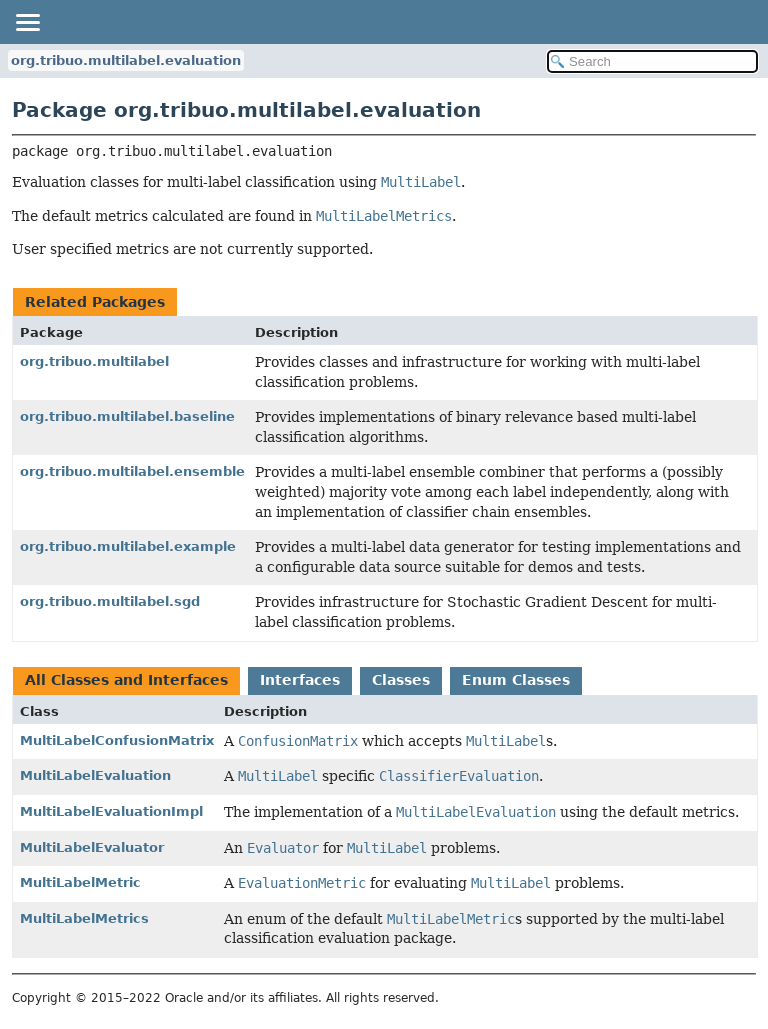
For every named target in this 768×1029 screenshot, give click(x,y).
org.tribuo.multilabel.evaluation (126, 60)
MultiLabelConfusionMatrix (117, 740)
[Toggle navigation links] (27, 22)
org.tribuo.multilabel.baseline (127, 416)
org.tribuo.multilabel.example (128, 546)
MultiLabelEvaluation (95, 775)
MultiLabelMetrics (84, 918)
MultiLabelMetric (80, 882)
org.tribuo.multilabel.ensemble (132, 471)
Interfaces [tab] (300, 680)
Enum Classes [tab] (516, 680)
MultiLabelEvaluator (92, 847)
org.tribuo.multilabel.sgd (110, 601)
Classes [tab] (401, 680)
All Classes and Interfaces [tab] (126, 680)
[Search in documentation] (652, 61)
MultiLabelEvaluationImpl (111, 811)
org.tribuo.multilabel (94, 361)
